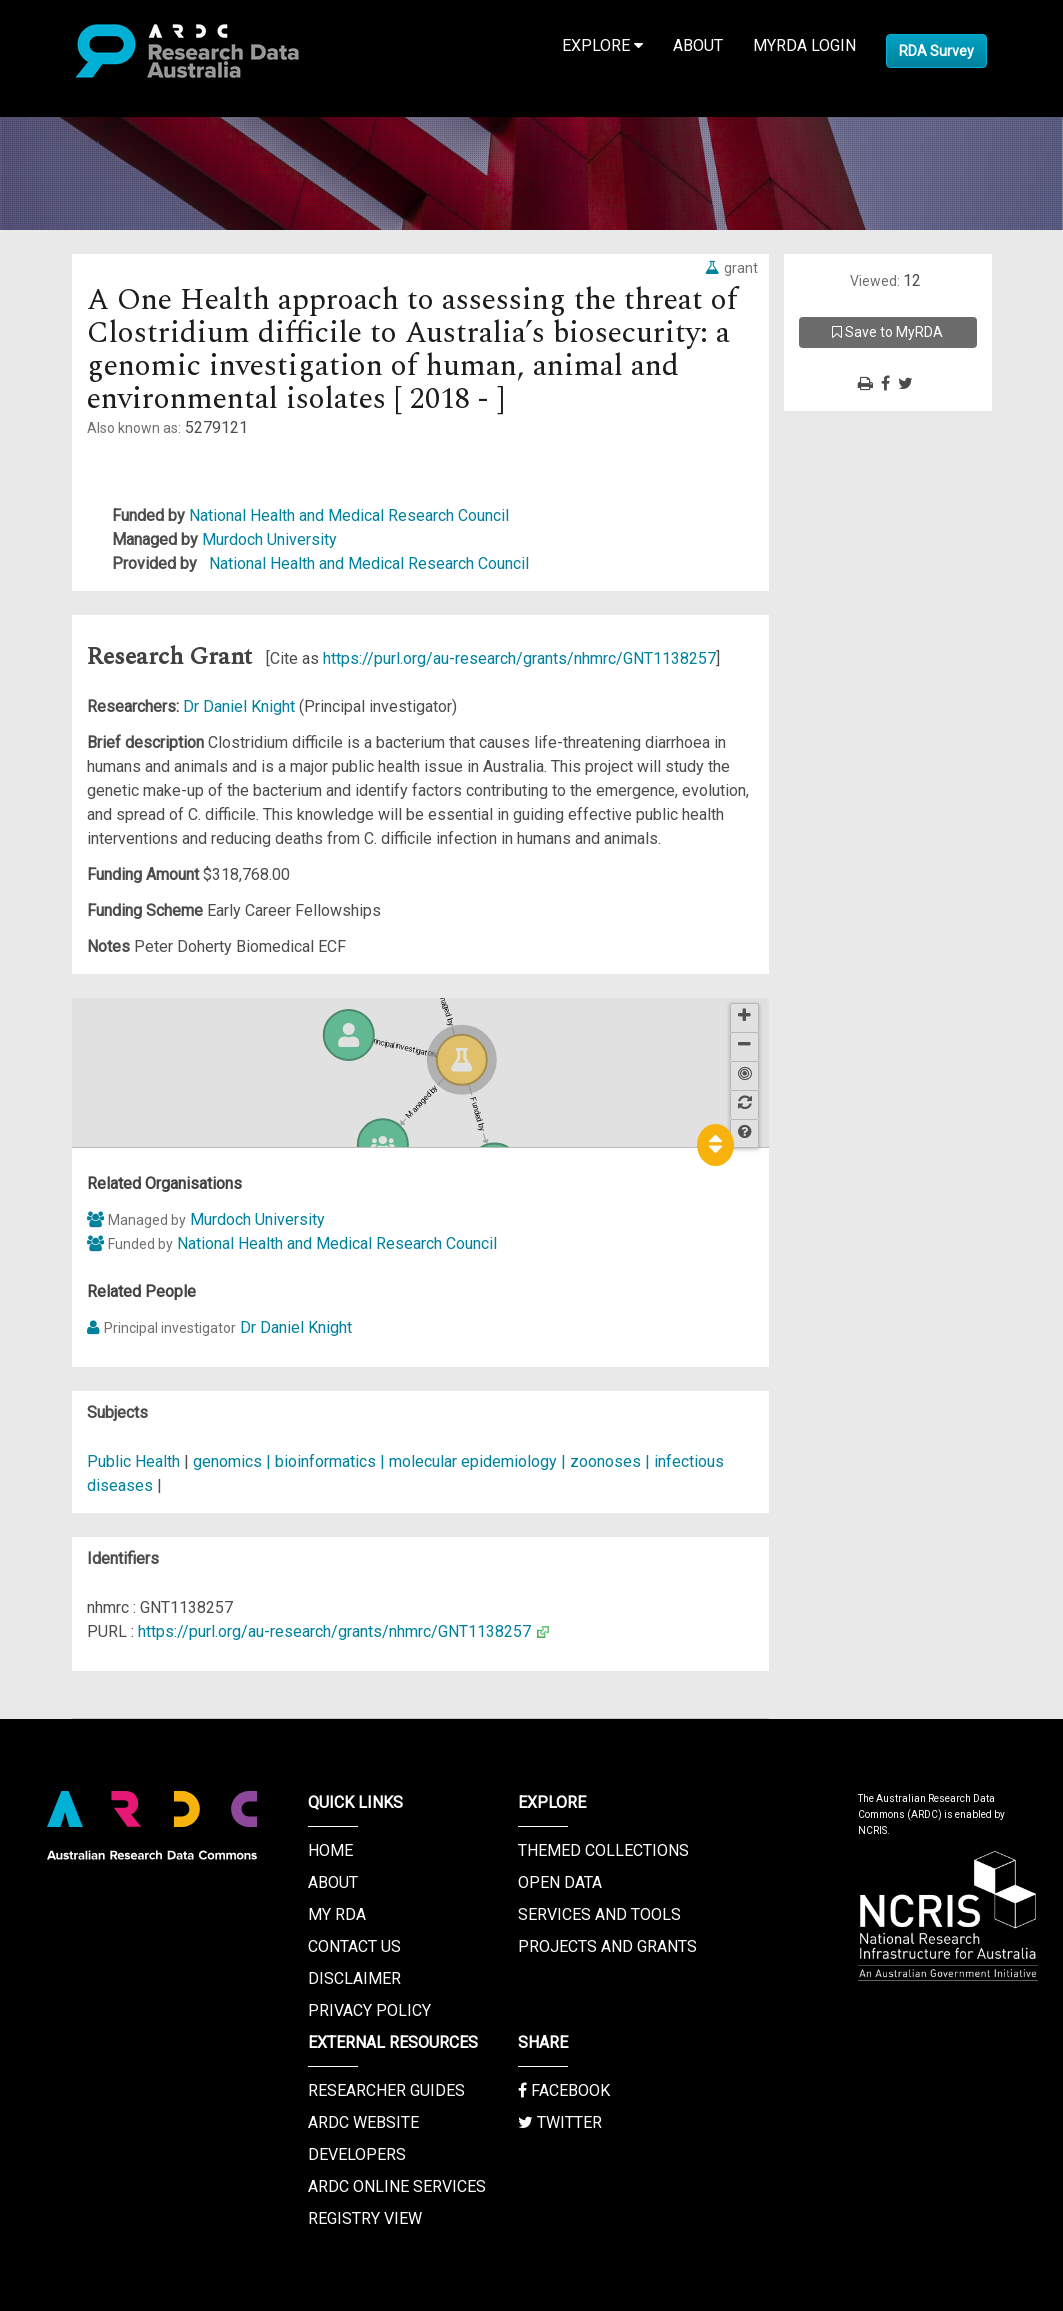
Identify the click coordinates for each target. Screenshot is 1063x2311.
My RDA (337, 1914)
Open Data (560, 1882)
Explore (602, 45)
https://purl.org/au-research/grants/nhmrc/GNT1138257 (519, 658)
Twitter (560, 2122)
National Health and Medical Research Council (349, 515)
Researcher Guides (386, 2090)
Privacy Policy (369, 2010)
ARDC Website (363, 2122)
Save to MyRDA (887, 332)
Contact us (354, 1946)
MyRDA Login (804, 45)
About (698, 45)
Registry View (365, 2218)
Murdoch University (269, 539)
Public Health (133, 1461)
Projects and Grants (607, 1946)
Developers (357, 2154)
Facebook (564, 2090)
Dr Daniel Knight (241, 706)
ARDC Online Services (397, 2186)
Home (330, 1850)
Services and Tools (599, 1914)
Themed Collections (603, 1850)
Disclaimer (354, 1978)
